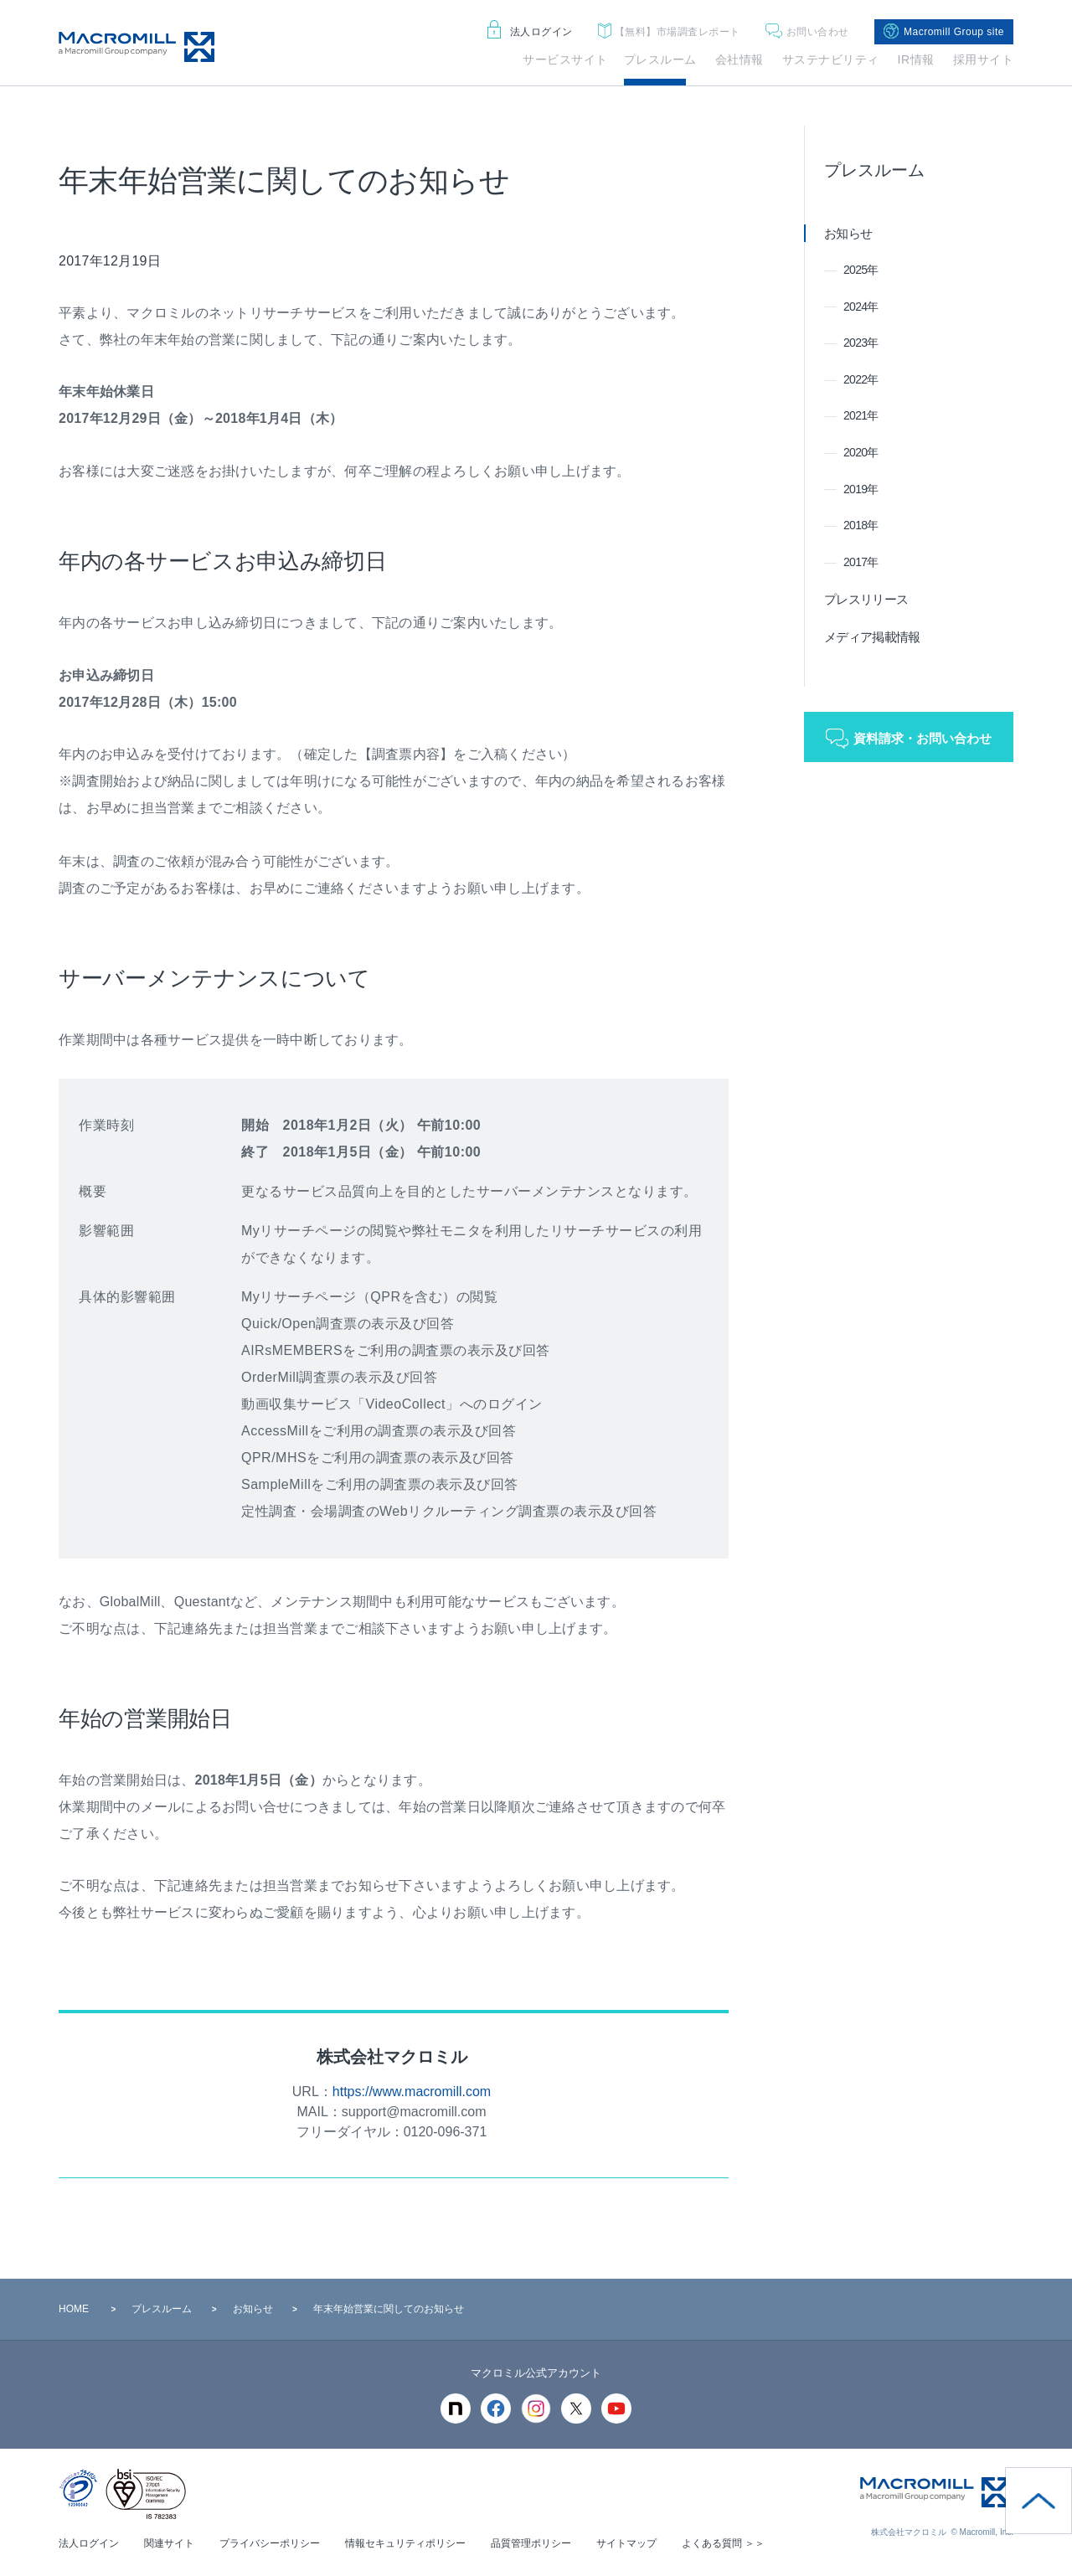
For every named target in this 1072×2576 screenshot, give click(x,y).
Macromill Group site (944, 32)
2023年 (861, 342)
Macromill (136, 47)
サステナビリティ (830, 59)
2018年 (861, 525)
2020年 (861, 452)
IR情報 (916, 59)
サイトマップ (626, 2543)
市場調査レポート (669, 32)
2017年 (861, 562)
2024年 (861, 306)
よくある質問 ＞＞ (723, 2543)
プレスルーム (660, 59)
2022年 (861, 379)
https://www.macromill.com (411, 2091)
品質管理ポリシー (531, 2543)
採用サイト (983, 59)
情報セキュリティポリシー (405, 2543)
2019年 (861, 489)
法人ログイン (530, 32)
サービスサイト (565, 59)
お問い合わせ (807, 32)
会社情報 (739, 59)
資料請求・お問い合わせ (922, 738)
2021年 (861, 415)
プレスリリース (866, 599)
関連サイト (169, 2543)
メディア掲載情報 (872, 637)
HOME (74, 2309)
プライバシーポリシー (269, 2543)
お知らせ (848, 233)
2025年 (861, 269)
